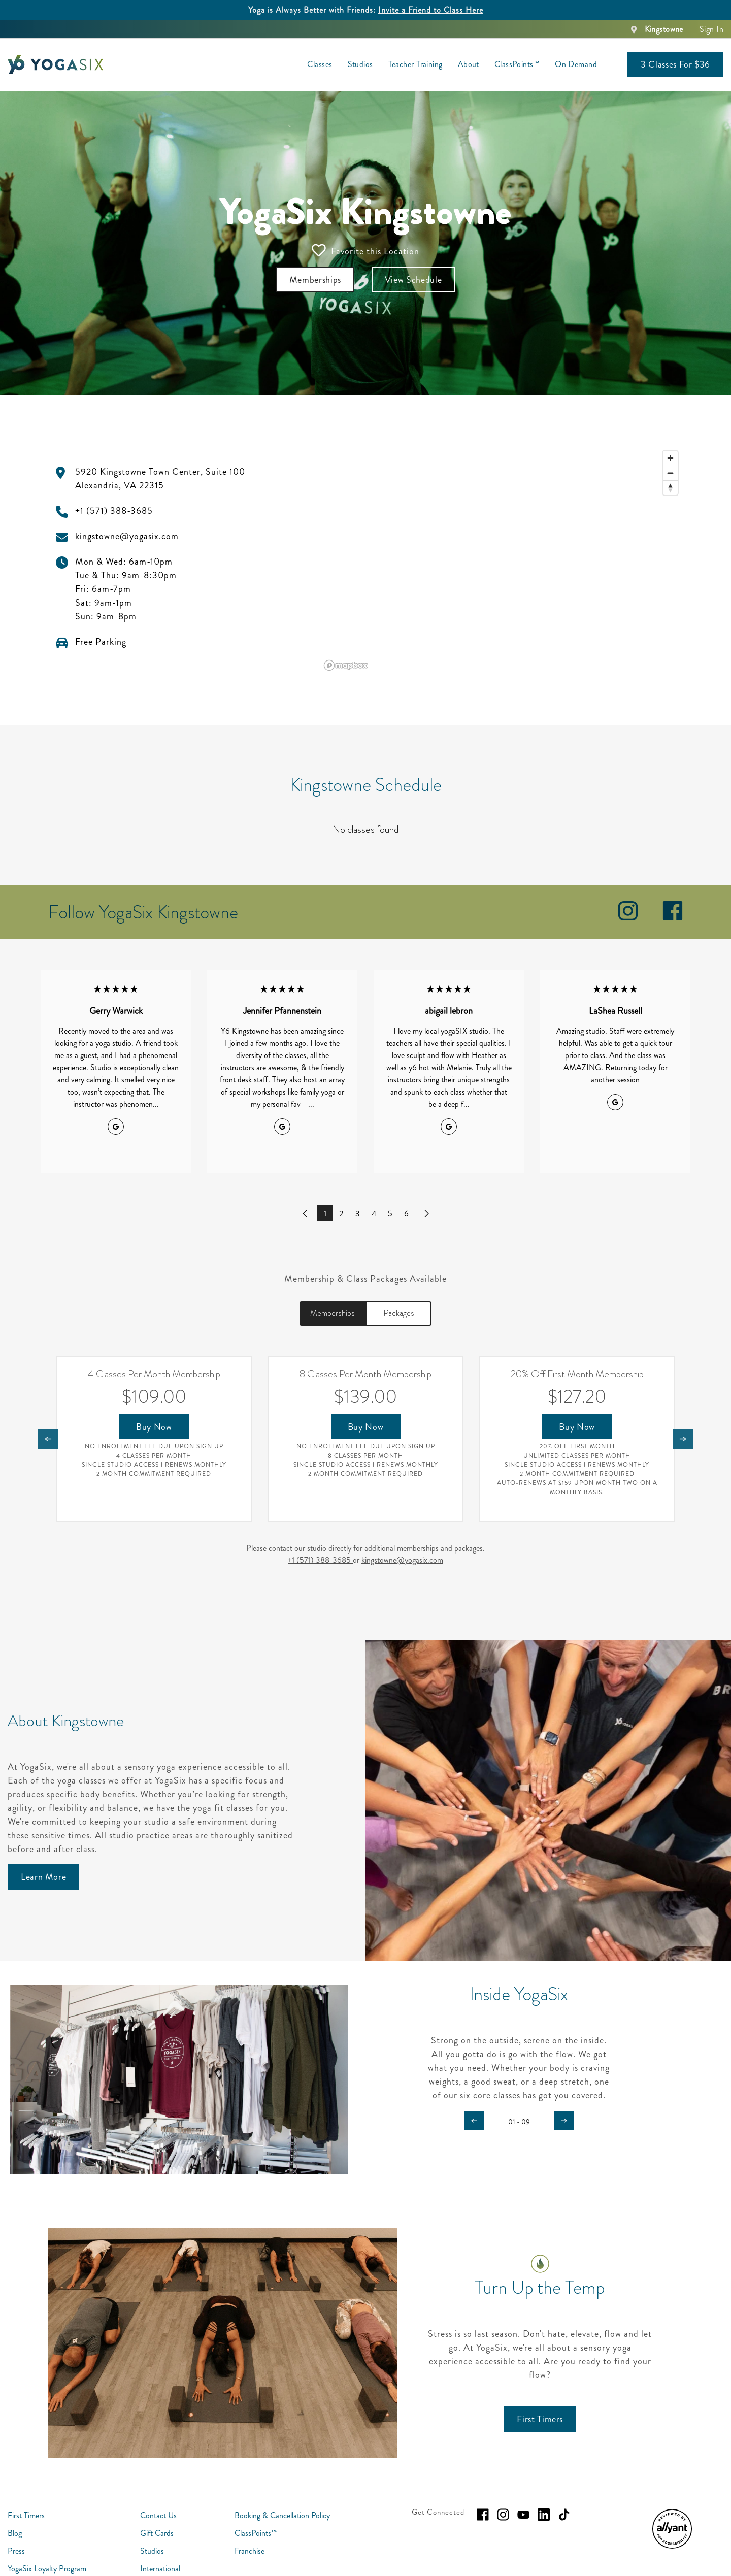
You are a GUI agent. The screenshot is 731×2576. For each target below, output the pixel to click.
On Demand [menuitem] (576, 64)
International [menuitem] (160, 2568)
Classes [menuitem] (319, 64)
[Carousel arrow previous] (474, 2120)
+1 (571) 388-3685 (320, 1560)
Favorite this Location (365, 250)
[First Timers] (540, 2419)
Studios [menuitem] (360, 64)
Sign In (711, 29)
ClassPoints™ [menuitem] (517, 64)
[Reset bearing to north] (670, 487)
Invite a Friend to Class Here (430, 10)
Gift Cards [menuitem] (157, 2533)
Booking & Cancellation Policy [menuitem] (282, 2515)
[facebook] (672, 918)
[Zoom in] (670, 458)
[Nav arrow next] (683, 1439)
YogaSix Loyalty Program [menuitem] (47, 2568)
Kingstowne (664, 29)
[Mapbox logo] (345, 665)
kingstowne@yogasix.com (402, 1560)
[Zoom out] (670, 473)
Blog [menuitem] (15, 2533)
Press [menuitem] (16, 2551)
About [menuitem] (468, 64)
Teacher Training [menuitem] (415, 64)
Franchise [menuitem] (249, 2551)
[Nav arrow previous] (48, 1439)
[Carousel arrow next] (564, 2120)
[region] (501, 560)
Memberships (332, 1313)
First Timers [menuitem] (26, 2515)
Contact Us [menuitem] (158, 2515)
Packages (398, 1313)
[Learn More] (43, 1877)
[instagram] (628, 918)
